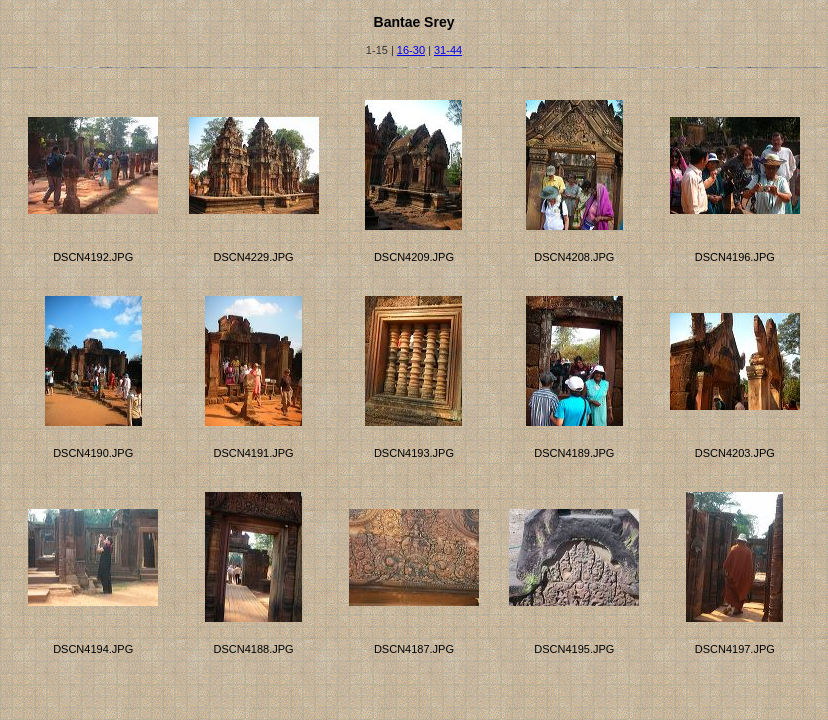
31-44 (448, 50)
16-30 (411, 50)
